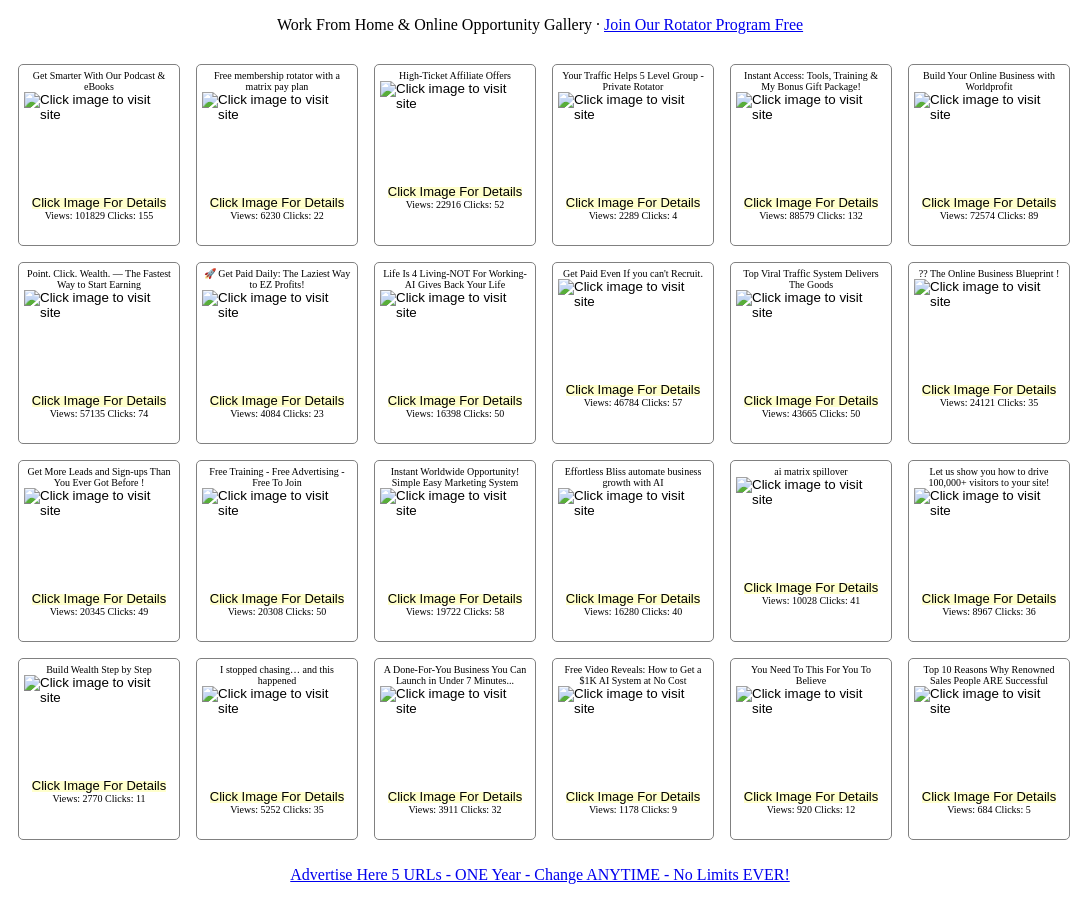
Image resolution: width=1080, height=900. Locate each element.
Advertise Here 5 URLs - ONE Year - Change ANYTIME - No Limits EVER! (539, 874)
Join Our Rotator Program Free (703, 24)
